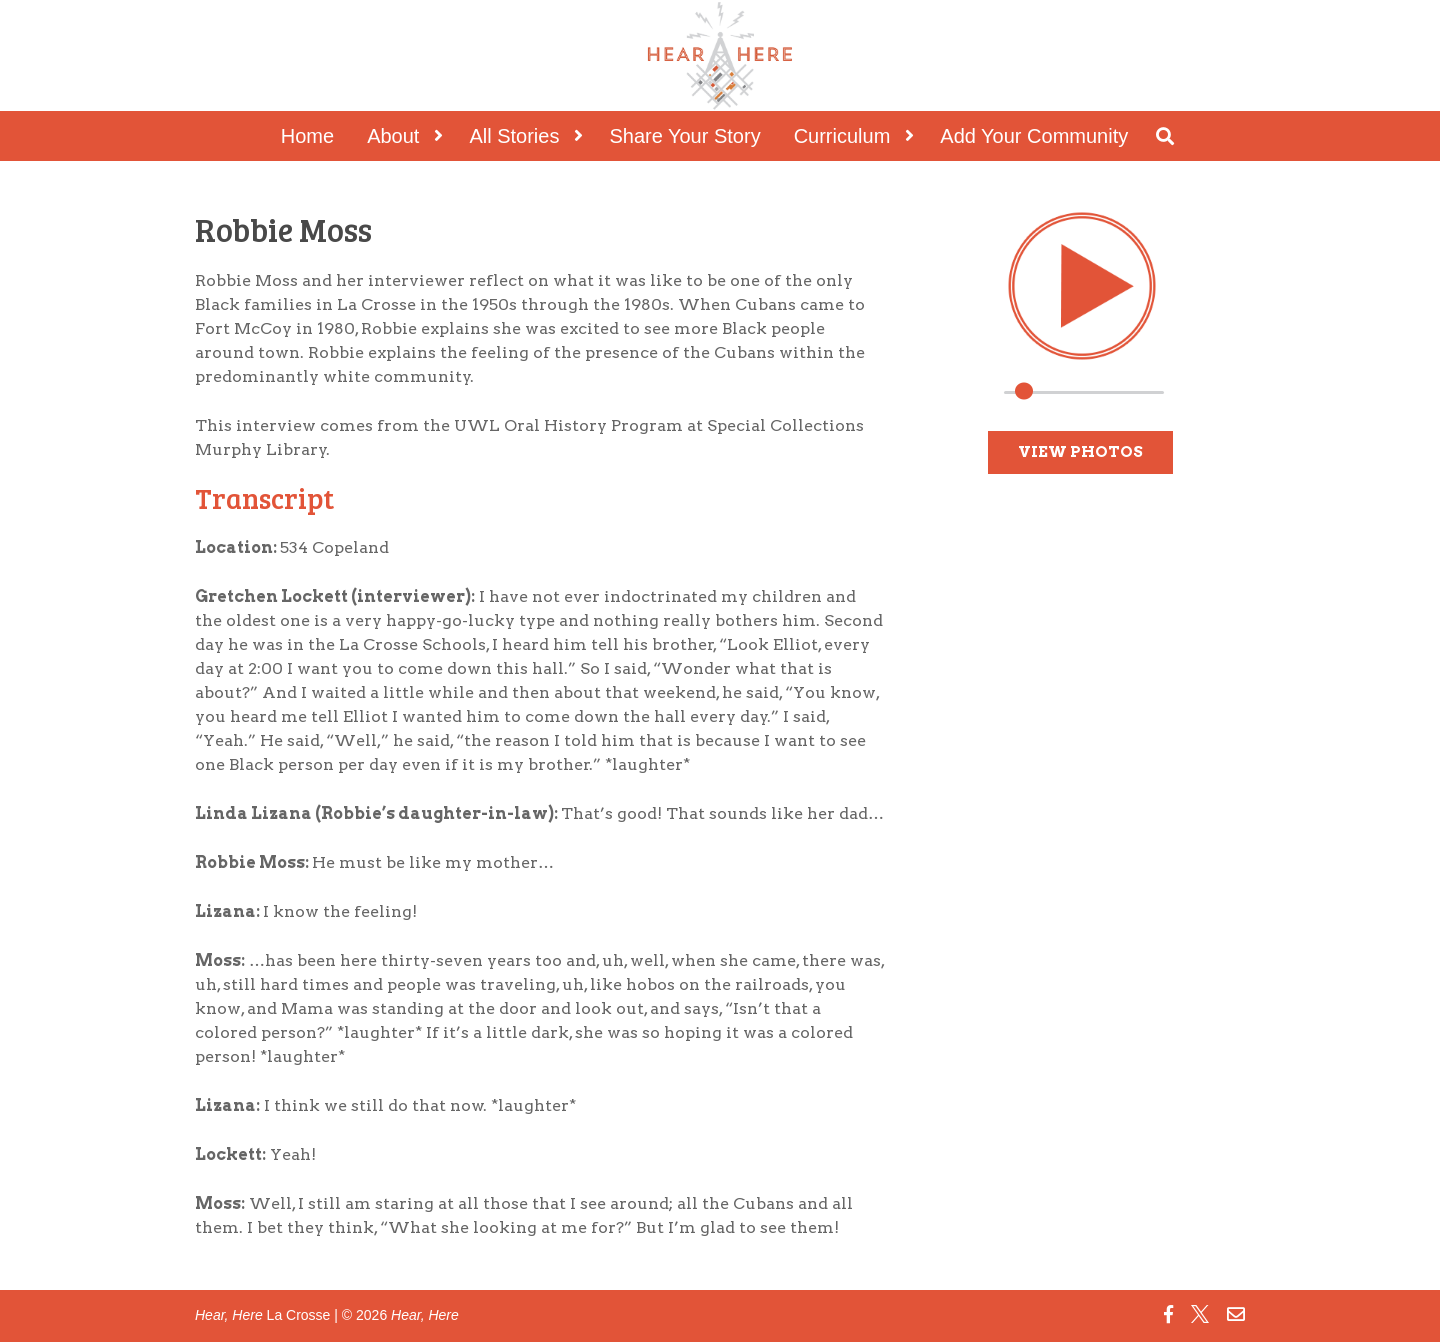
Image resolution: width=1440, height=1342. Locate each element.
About (393, 136)
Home (307, 136)
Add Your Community (1034, 136)
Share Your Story (684, 136)
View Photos (1080, 452)
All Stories (514, 136)
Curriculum (842, 136)
